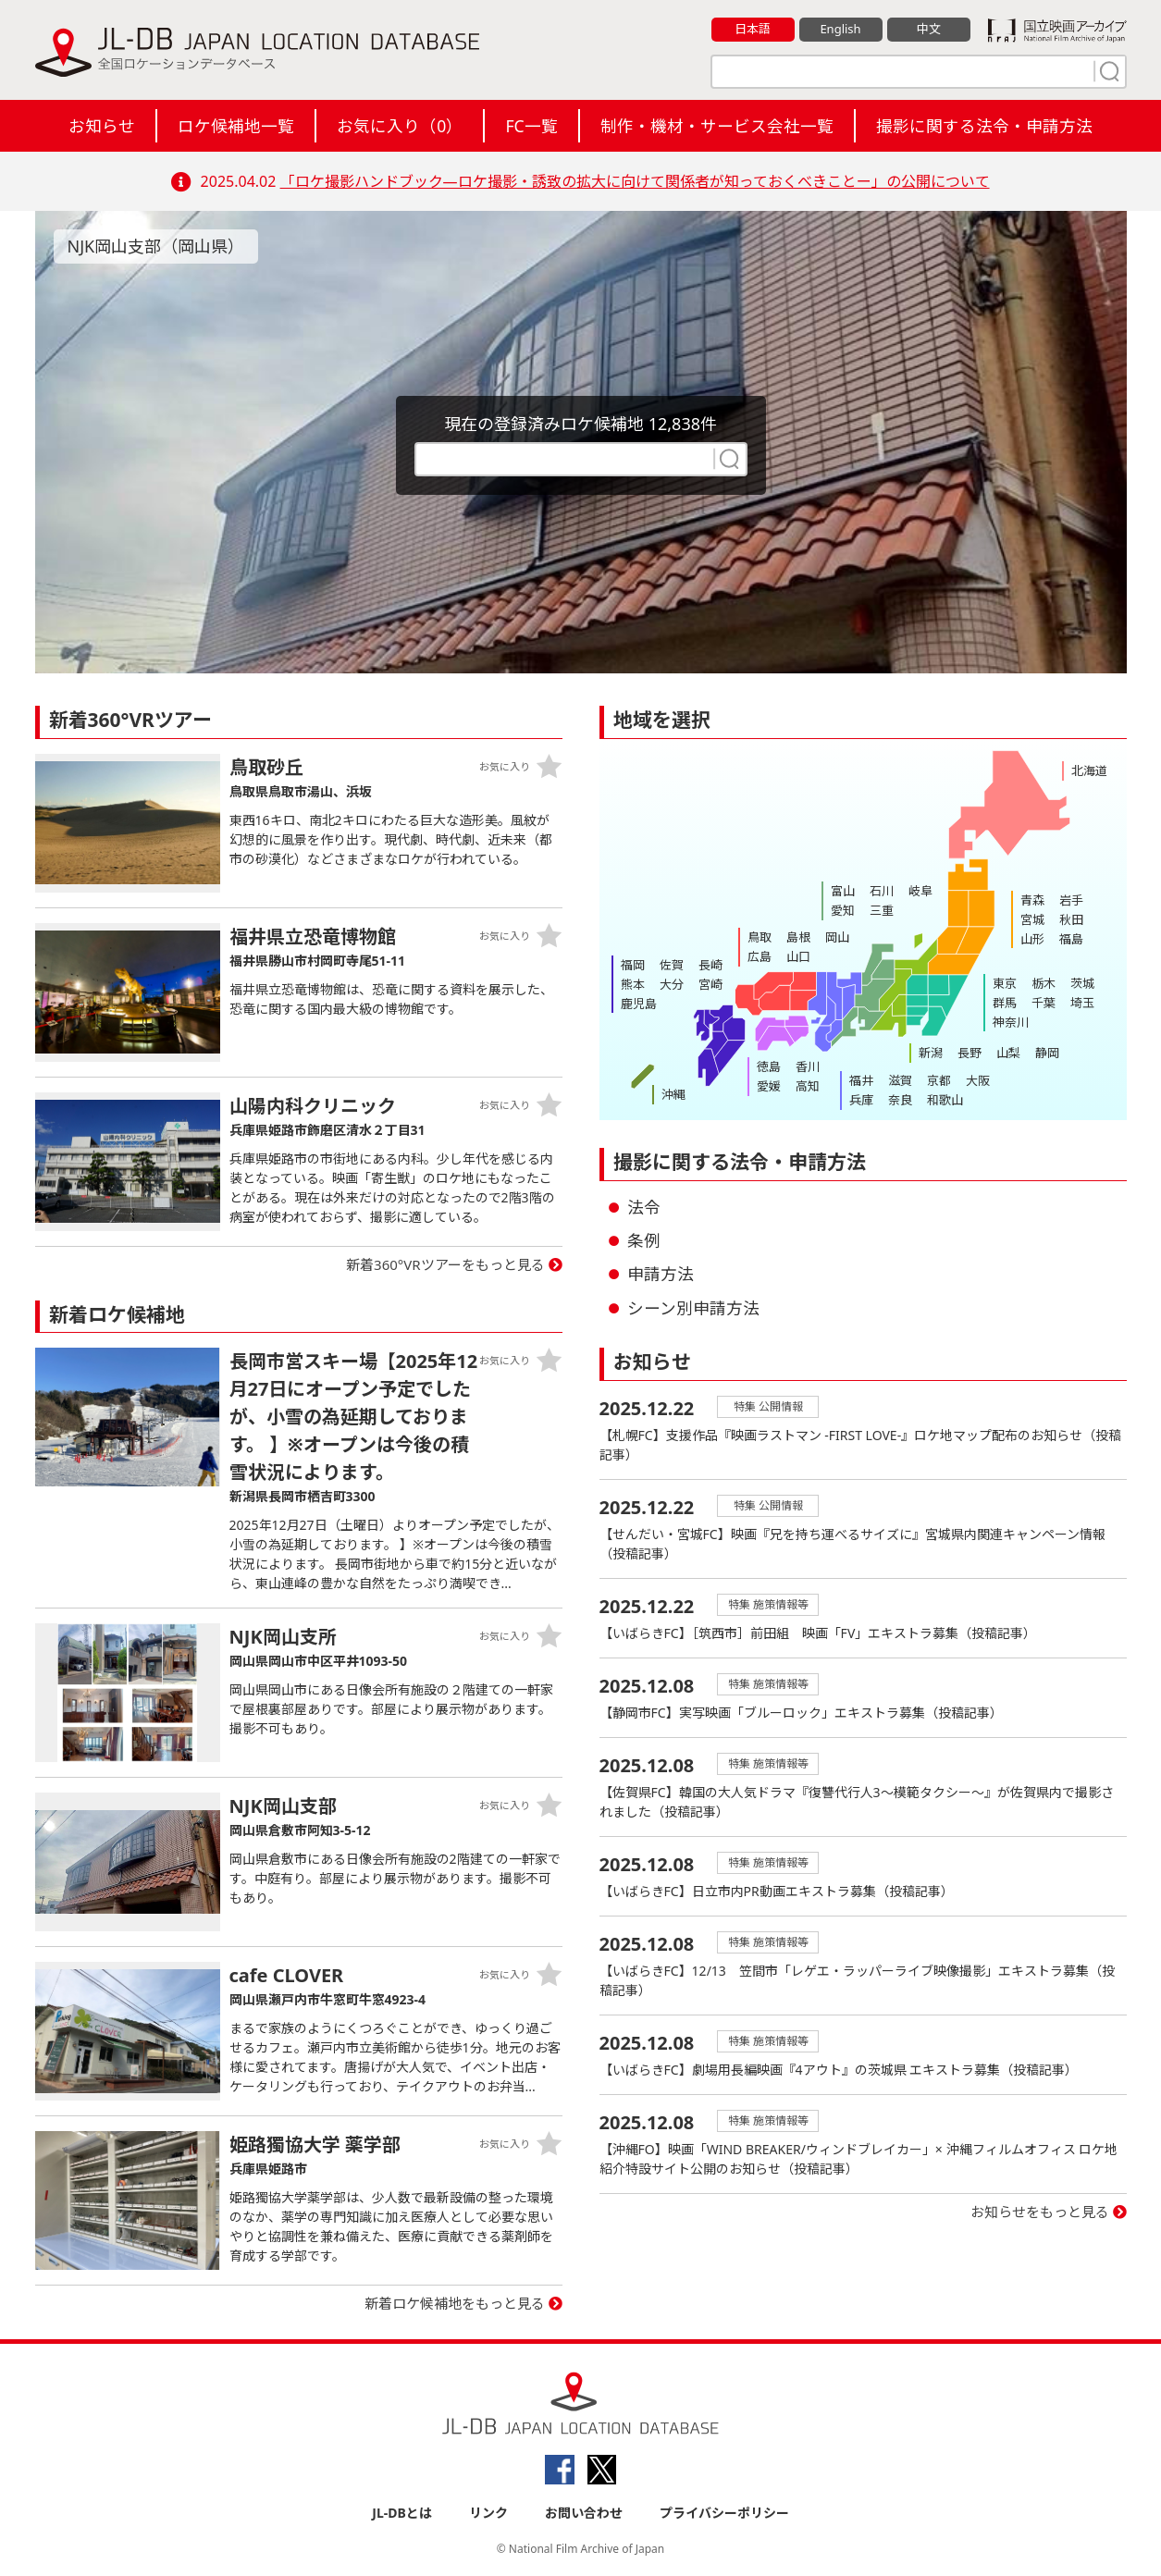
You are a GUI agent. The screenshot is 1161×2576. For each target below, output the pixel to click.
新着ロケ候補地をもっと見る (454, 2303)
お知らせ (101, 126)
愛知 (843, 910)
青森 (1032, 900)
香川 (808, 1066)
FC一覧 (531, 126)
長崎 (710, 964)
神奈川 (1011, 1022)
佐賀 (672, 964)
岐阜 (920, 890)
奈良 (900, 1099)
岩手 (1071, 900)
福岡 (633, 964)
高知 (808, 1086)
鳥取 (759, 937)
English (840, 28)
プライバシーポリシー (724, 2512)
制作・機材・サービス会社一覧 (717, 126)
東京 (1005, 983)
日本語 (753, 28)
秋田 (1071, 919)
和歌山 (945, 1099)
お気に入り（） (400, 126)
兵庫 (861, 1099)
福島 (1071, 939)
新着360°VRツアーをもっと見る (445, 1264)
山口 (798, 956)
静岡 (1047, 1052)
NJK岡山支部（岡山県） (156, 246)
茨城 (1082, 983)
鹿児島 (639, 1003)
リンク (488, 2512)
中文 (929, 28)
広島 (759, 956)
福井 (861, 1080)
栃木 (1043, 983)
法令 (644, 1207)
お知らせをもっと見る (1039, 2211)
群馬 (1005, 1002)
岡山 (837, 937)
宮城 (1032, 919)
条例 (644, 1240)
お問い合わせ (584, 2512)
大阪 (978, 1080)
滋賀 (900, 1080)
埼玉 (1082, 1002)
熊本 (633, 984)
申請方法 (660, 1274)
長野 (969, 1052)
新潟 (931, 1052)
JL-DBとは (402, 2512)
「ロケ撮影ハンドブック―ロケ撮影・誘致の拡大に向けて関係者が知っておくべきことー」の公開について (635, 181)
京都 (939, 1080)
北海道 (1089, 770)
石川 (882, 890)
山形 (1032, 939)
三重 (882, 910)
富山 (843, 890)
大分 (672, 984)
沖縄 (673, 1094)
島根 (798, 937)
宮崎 (710, 984)
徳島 (769, 1066)
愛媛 (769, 1086)
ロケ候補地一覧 (236, 126)
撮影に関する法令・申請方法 (984, 126)
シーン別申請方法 (693, 1308)
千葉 (1043, 1002)
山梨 (1008, 1052)
